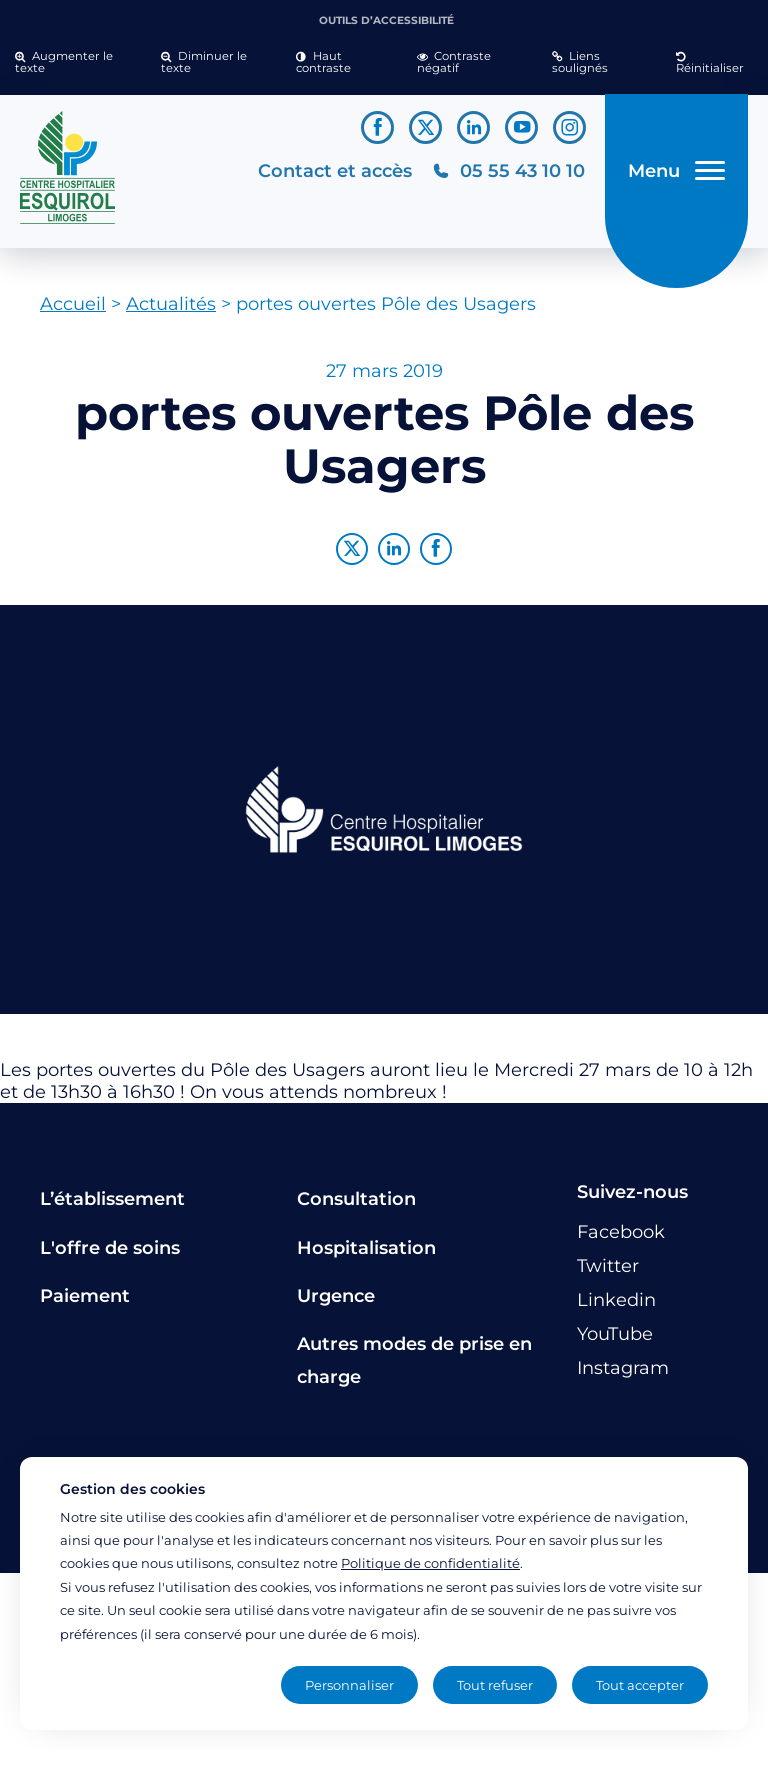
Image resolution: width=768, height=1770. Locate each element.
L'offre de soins (110, 1248)
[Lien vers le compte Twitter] (425, 127)
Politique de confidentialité (430, 1563)
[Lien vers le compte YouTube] (521, 127)
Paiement (85, 1296)
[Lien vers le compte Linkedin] (473, 127)
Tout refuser (495, 1685)
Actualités (171, 304)
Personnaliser (349, 1685)
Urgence (336, 1296)
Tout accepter (640, 1685)
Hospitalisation (366, 1248)
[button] (73, 63)
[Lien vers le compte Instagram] (569, 127)
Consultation (356, 1199)
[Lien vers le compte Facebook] (377, 127)
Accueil (73, 304)
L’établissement (112, 1199)
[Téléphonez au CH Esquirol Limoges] (508, 171)
